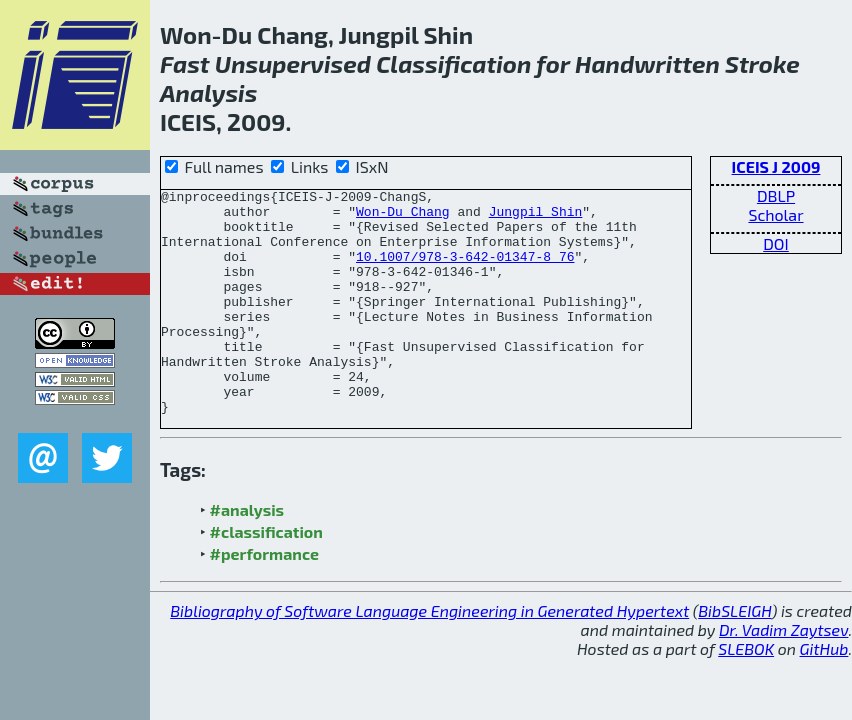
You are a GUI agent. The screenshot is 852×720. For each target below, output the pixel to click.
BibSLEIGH (734, 655)
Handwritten (647, 63)
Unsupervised (293, 63)
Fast (185, 63)
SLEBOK (746, 693)
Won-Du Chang (403, 217)
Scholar (775, 214)
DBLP (776, 195)
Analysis (208, 92)
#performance (264, 598)
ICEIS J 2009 (776, 166)
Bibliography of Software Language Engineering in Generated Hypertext (429, 655)
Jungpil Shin (536, 217)
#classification (266, 576)
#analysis (247, 554)
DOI (776, 243)
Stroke (762, 63)
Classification (453, 63)
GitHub (824, 693)
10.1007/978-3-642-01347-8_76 (465, 271)
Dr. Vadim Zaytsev (783, 674)
